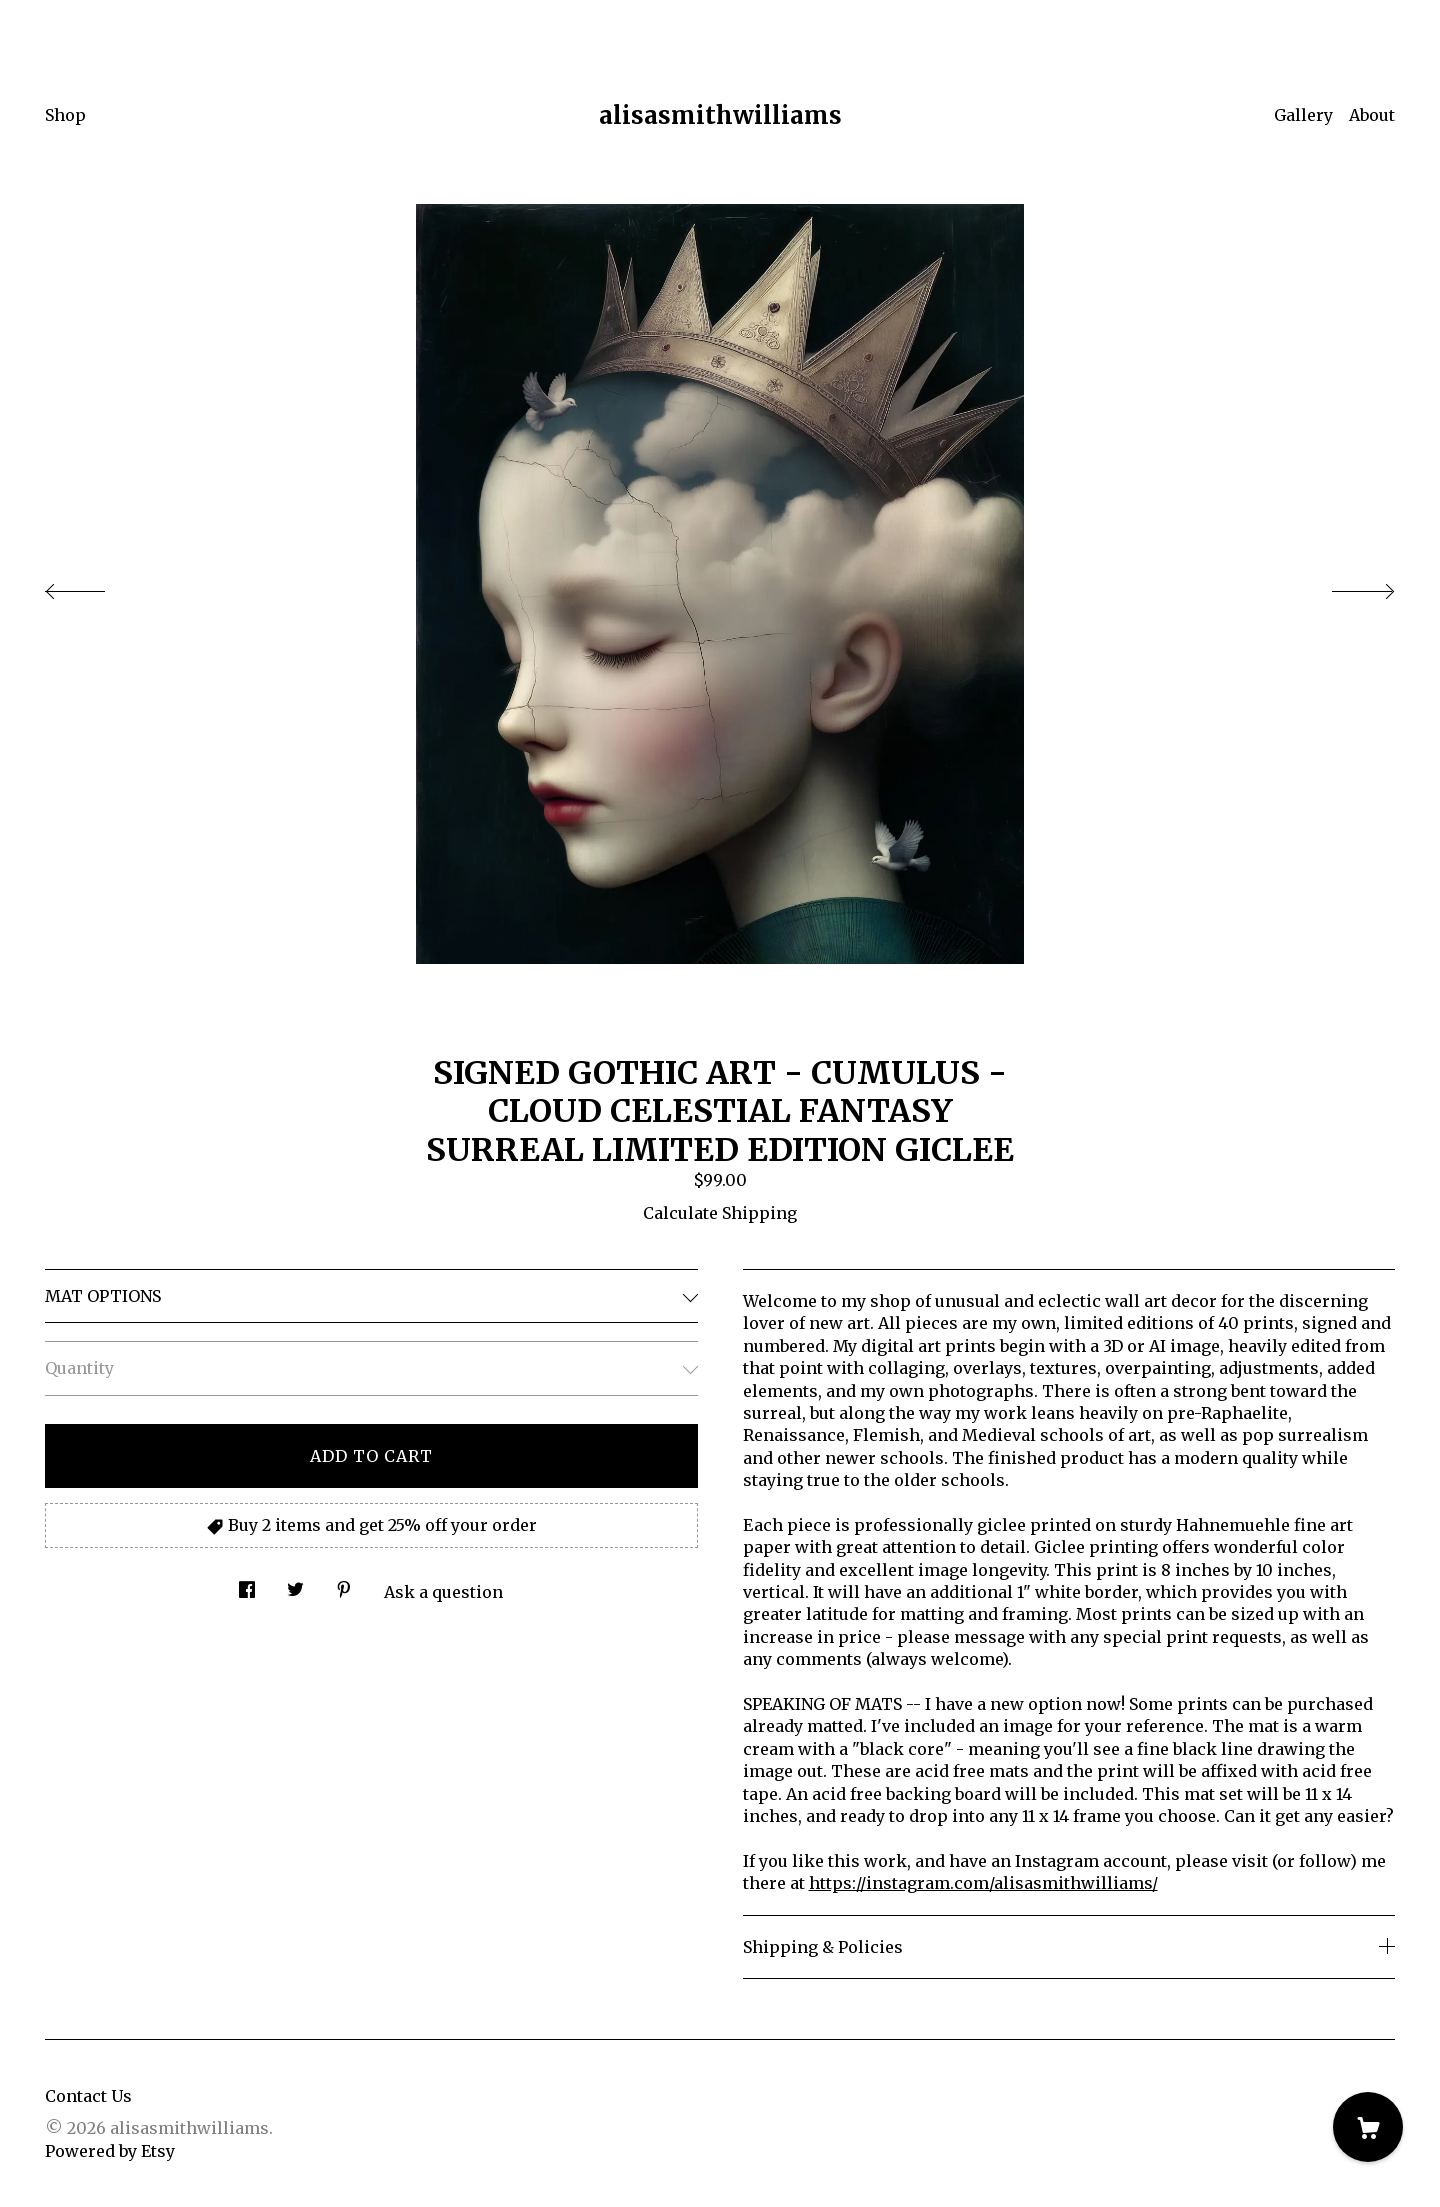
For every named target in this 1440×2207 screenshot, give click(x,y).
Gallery (1303, 115)
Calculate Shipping (720, 1213)
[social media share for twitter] (295, 1584)
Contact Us (88, 2096)
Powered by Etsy (110, 2151)
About (1372, 115)
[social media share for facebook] (247, 1584)
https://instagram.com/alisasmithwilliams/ (983, 1883)
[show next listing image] (1345, 586)
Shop (65, 115)
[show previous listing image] (95, 586)
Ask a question (443, 1592)
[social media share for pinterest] (344, 1584)
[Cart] (1368, 2127)
